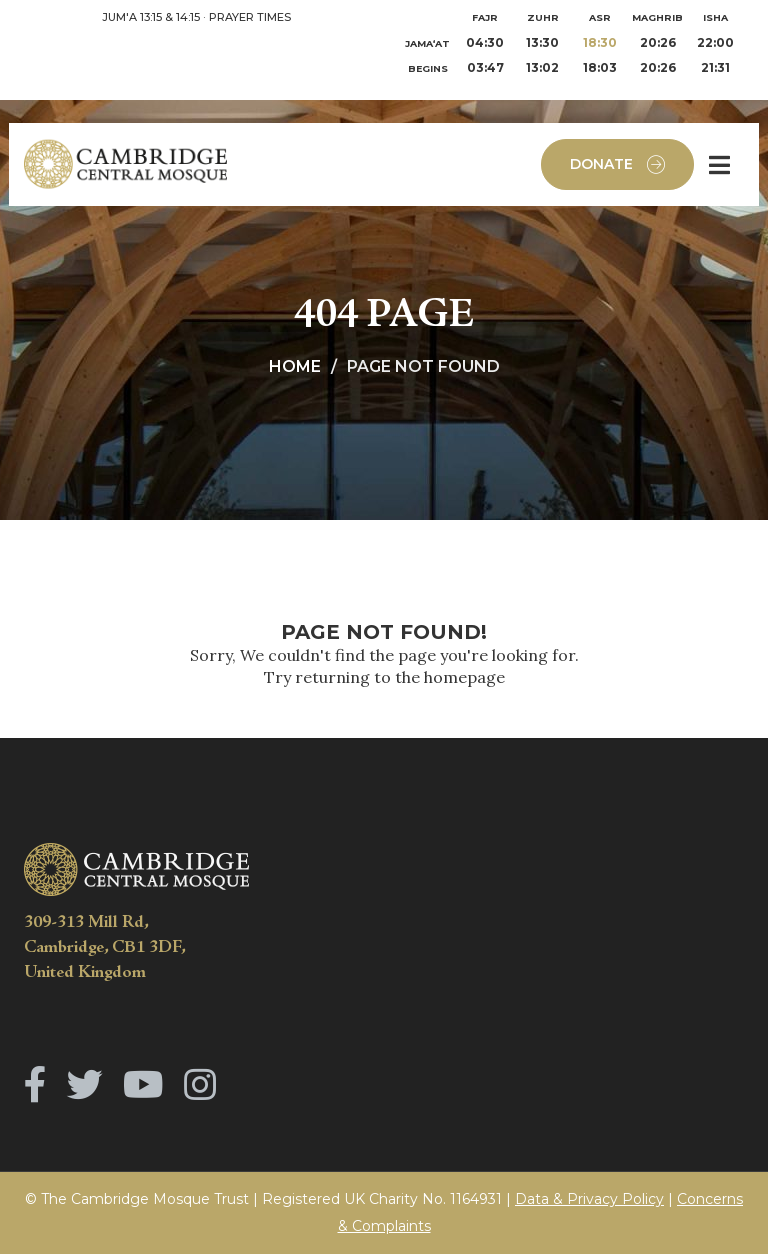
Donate (617, 164)
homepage (464, 677)
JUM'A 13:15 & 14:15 (151, 17)
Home (295, 366)
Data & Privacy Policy (589, 1199)
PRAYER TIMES (250, 17)
